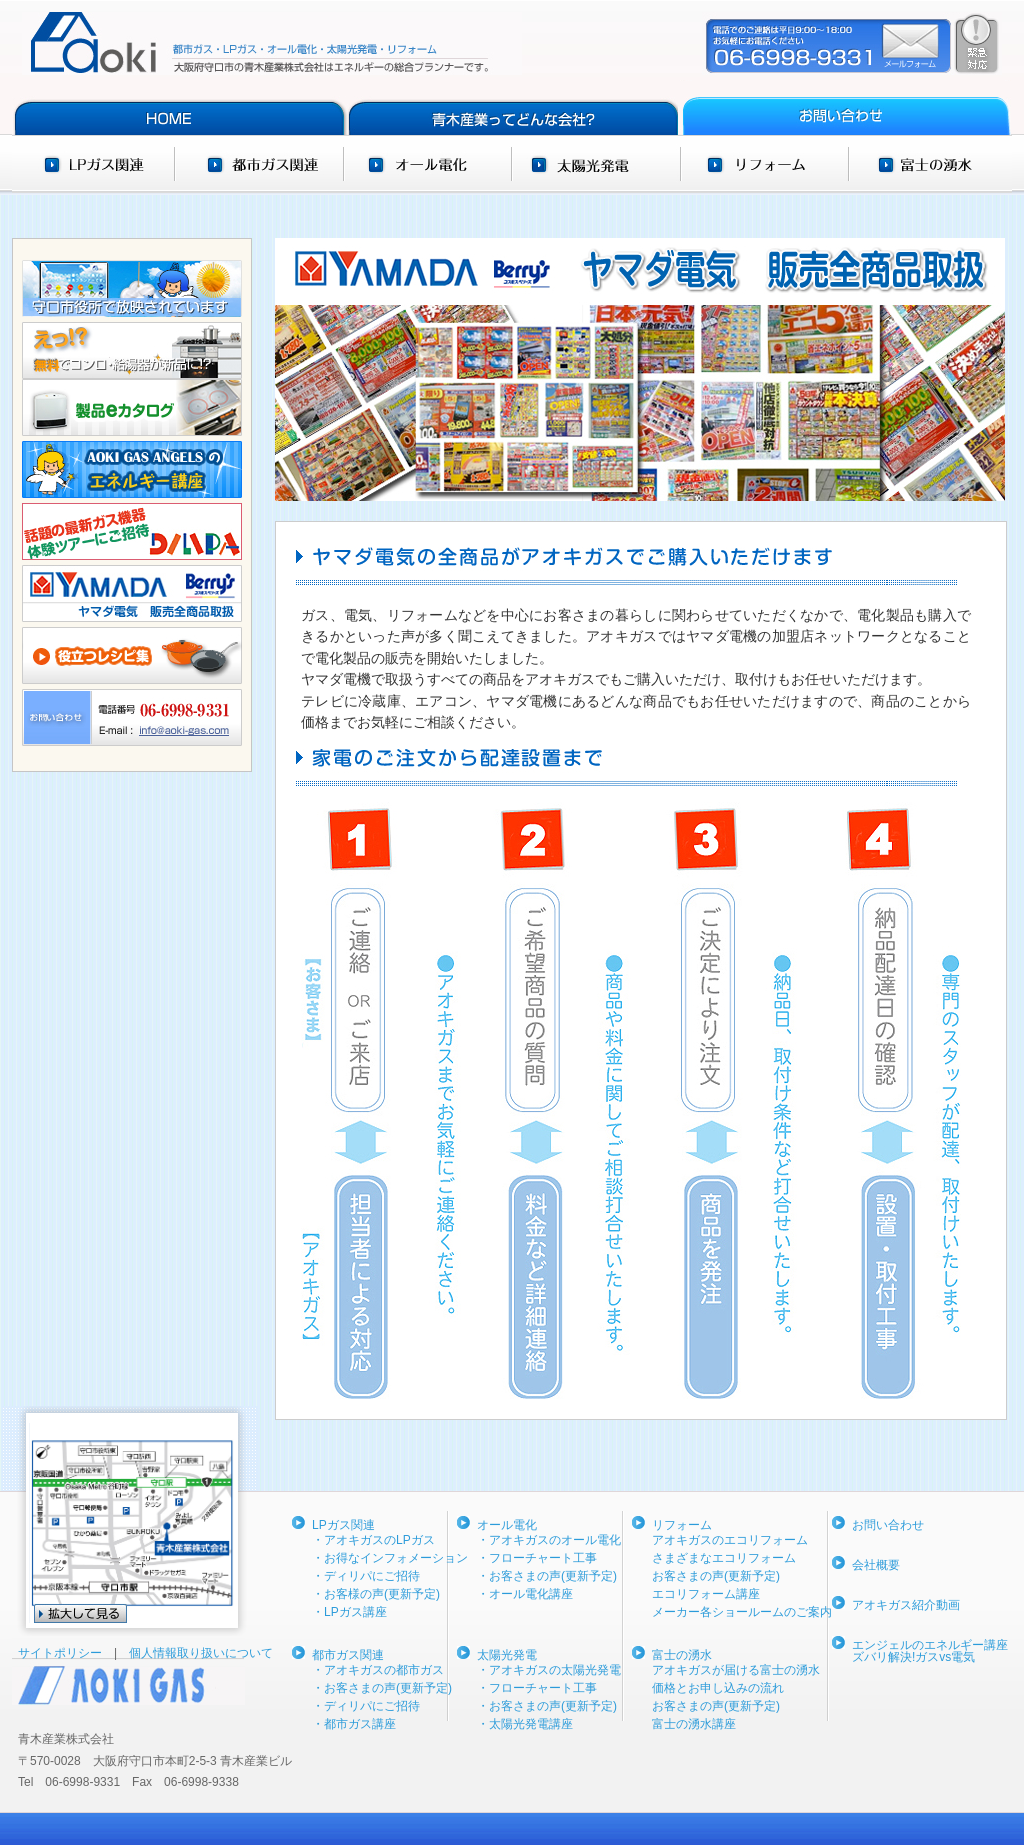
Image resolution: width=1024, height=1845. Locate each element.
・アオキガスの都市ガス (378, 1670)
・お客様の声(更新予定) (376, 1594)
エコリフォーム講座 (706, 1594)
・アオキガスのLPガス (373, 1540)
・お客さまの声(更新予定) (382, 1688)
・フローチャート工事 (537, 1558)
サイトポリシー (66, 1653)
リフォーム (764, 164)
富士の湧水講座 (694, 1724)
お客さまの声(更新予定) (716, 1576)
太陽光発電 (596, 164)
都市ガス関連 (258, 164)
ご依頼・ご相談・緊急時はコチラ (852, 43)
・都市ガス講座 (354, 1724)
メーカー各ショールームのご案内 (742, 1612)
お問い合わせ (844, 107)
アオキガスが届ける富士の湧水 (736, 1670)
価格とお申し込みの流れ (718, 1688)
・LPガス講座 (349, 1612)
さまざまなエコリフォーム (724, 1558)
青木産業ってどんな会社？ (511, 107)
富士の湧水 (930, 164)
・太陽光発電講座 (525, 1724)
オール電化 (427, 164)
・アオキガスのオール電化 (549, 1540)
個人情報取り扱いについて (201, 1653)
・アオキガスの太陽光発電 (549, 1670)
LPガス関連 (93, 164)
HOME (178, 107)
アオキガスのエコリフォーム (730, 1540)
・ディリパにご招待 (366, 1576)
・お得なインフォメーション (390, 1558)
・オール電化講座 (525, 1594)
